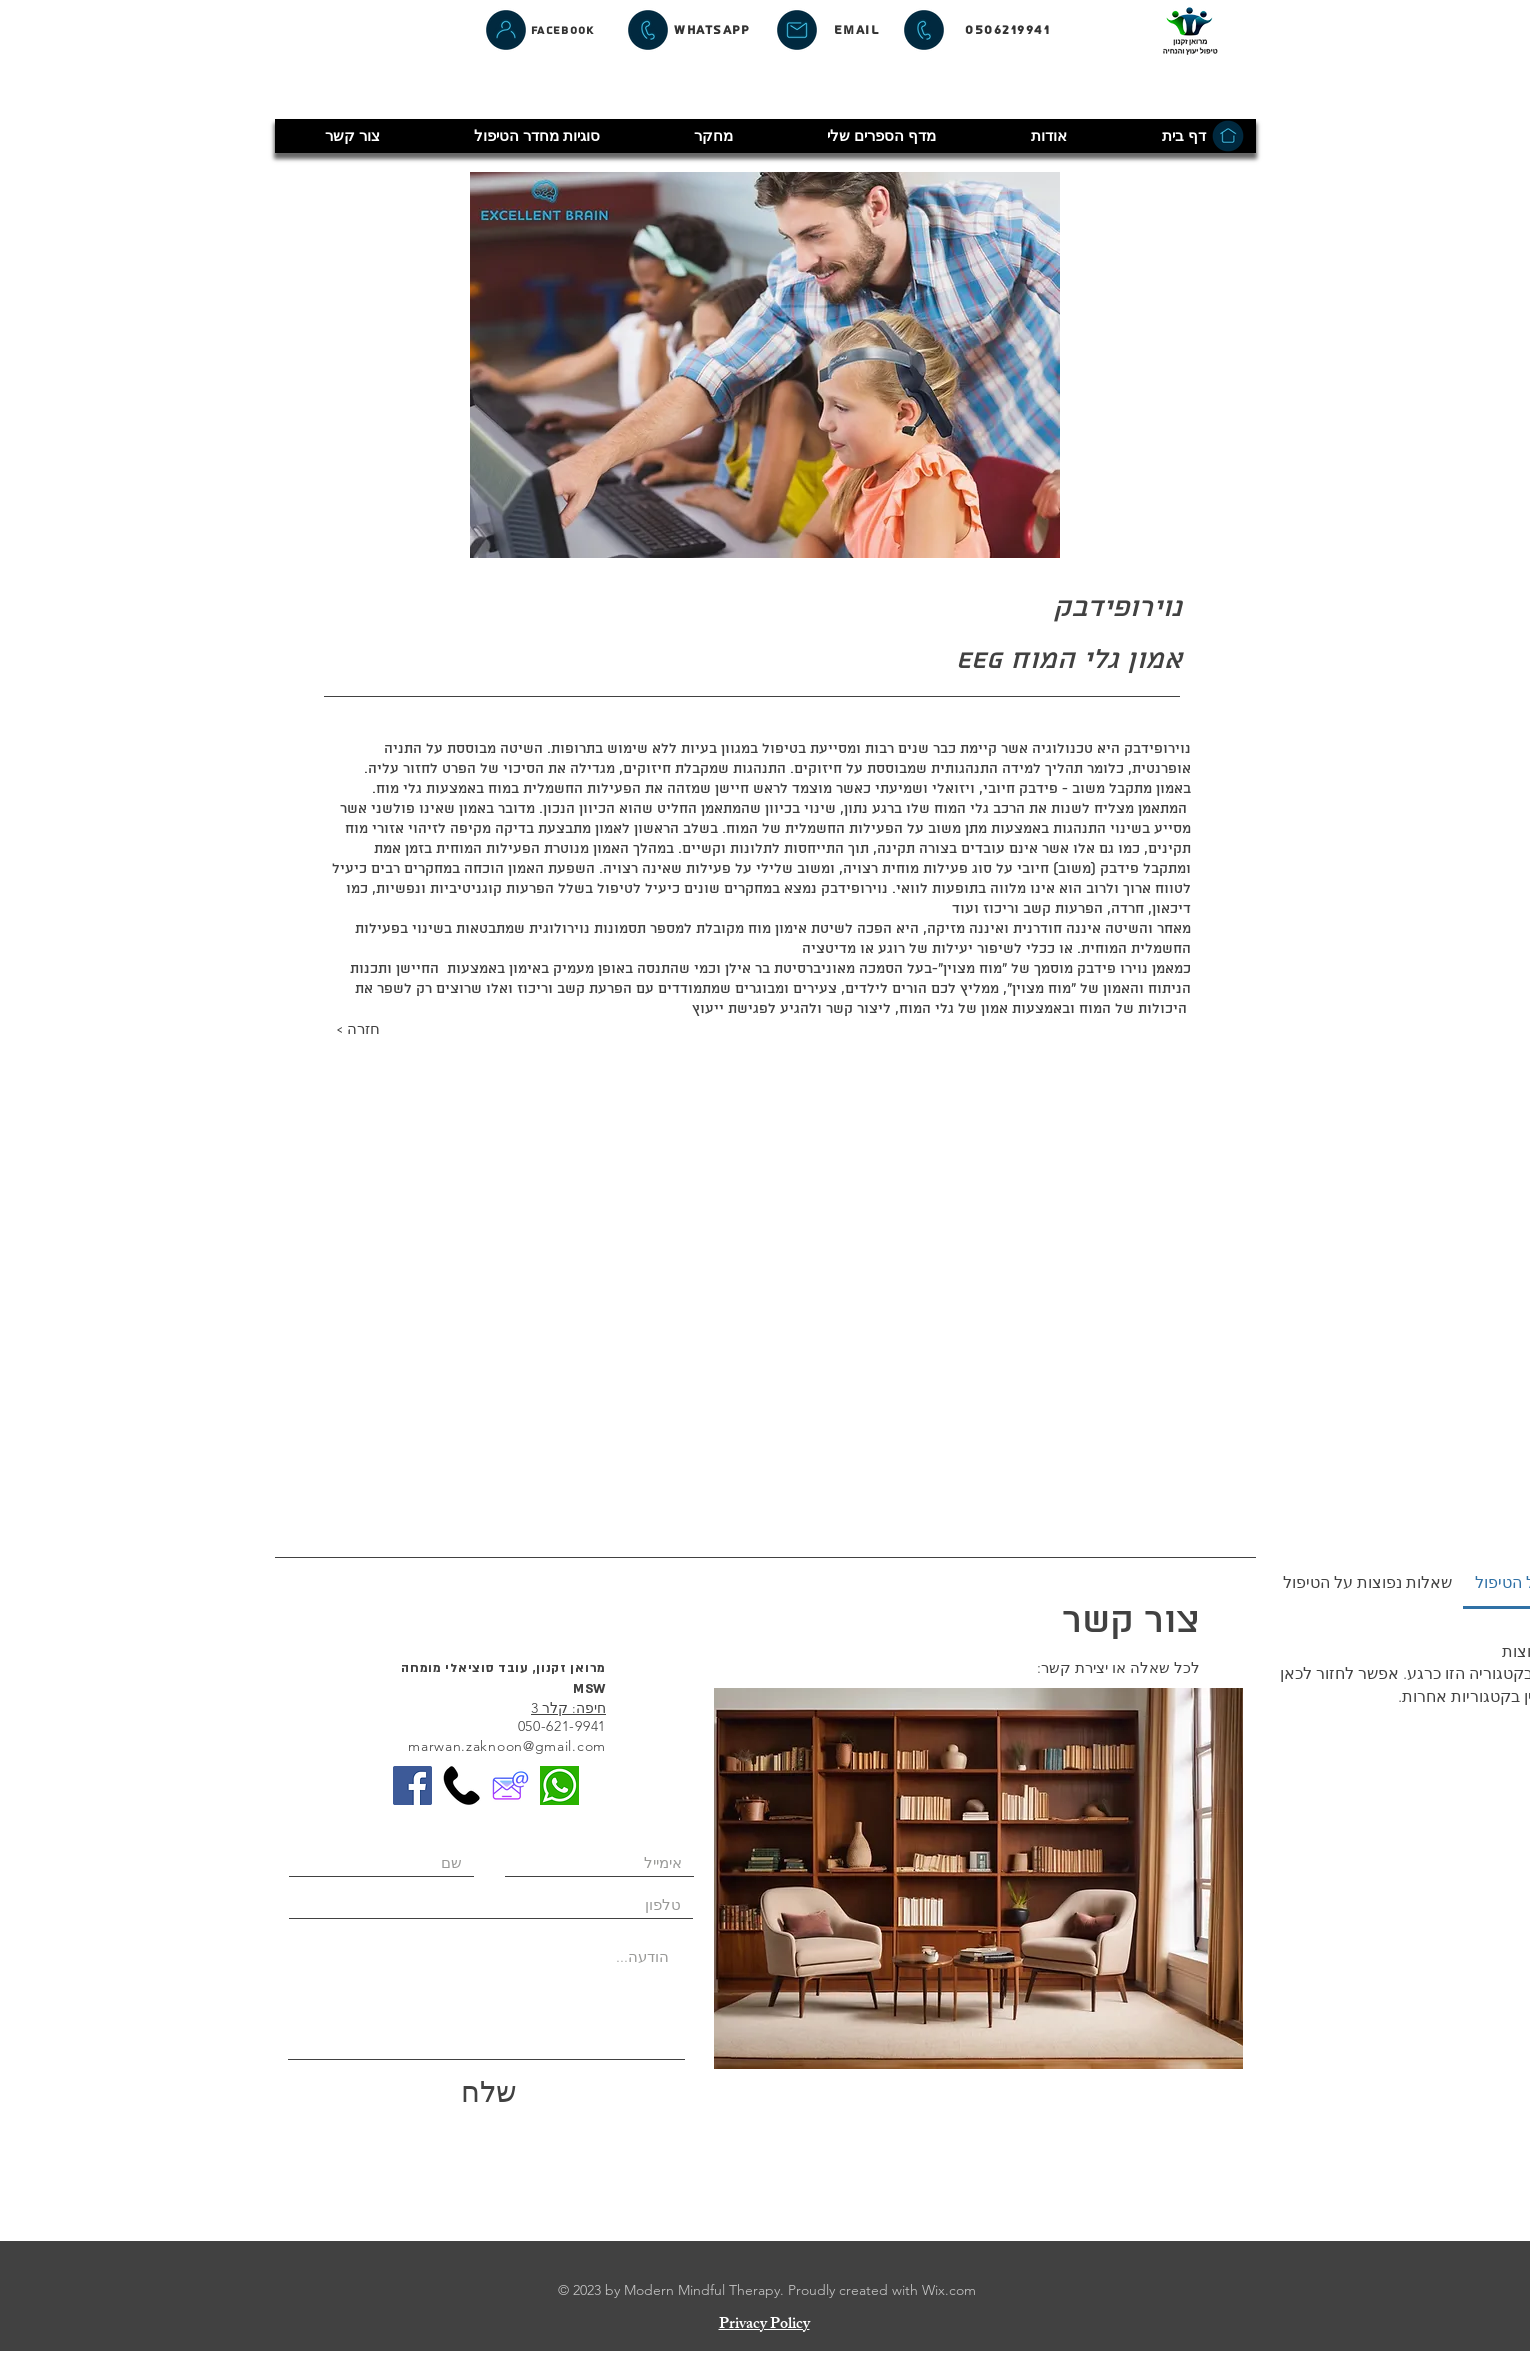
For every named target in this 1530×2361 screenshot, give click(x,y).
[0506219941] (1007, 30)
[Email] (855, 30)
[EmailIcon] (510, 1785)
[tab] (1367, 1583)
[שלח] (488, 2098)
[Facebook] (562, 30)
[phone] (461, 1785)
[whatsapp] (711, 30)
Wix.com (949, 2290)
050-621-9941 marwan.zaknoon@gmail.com (507, 1736)
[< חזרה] (407, 1031)
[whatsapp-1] (559, 1785)
